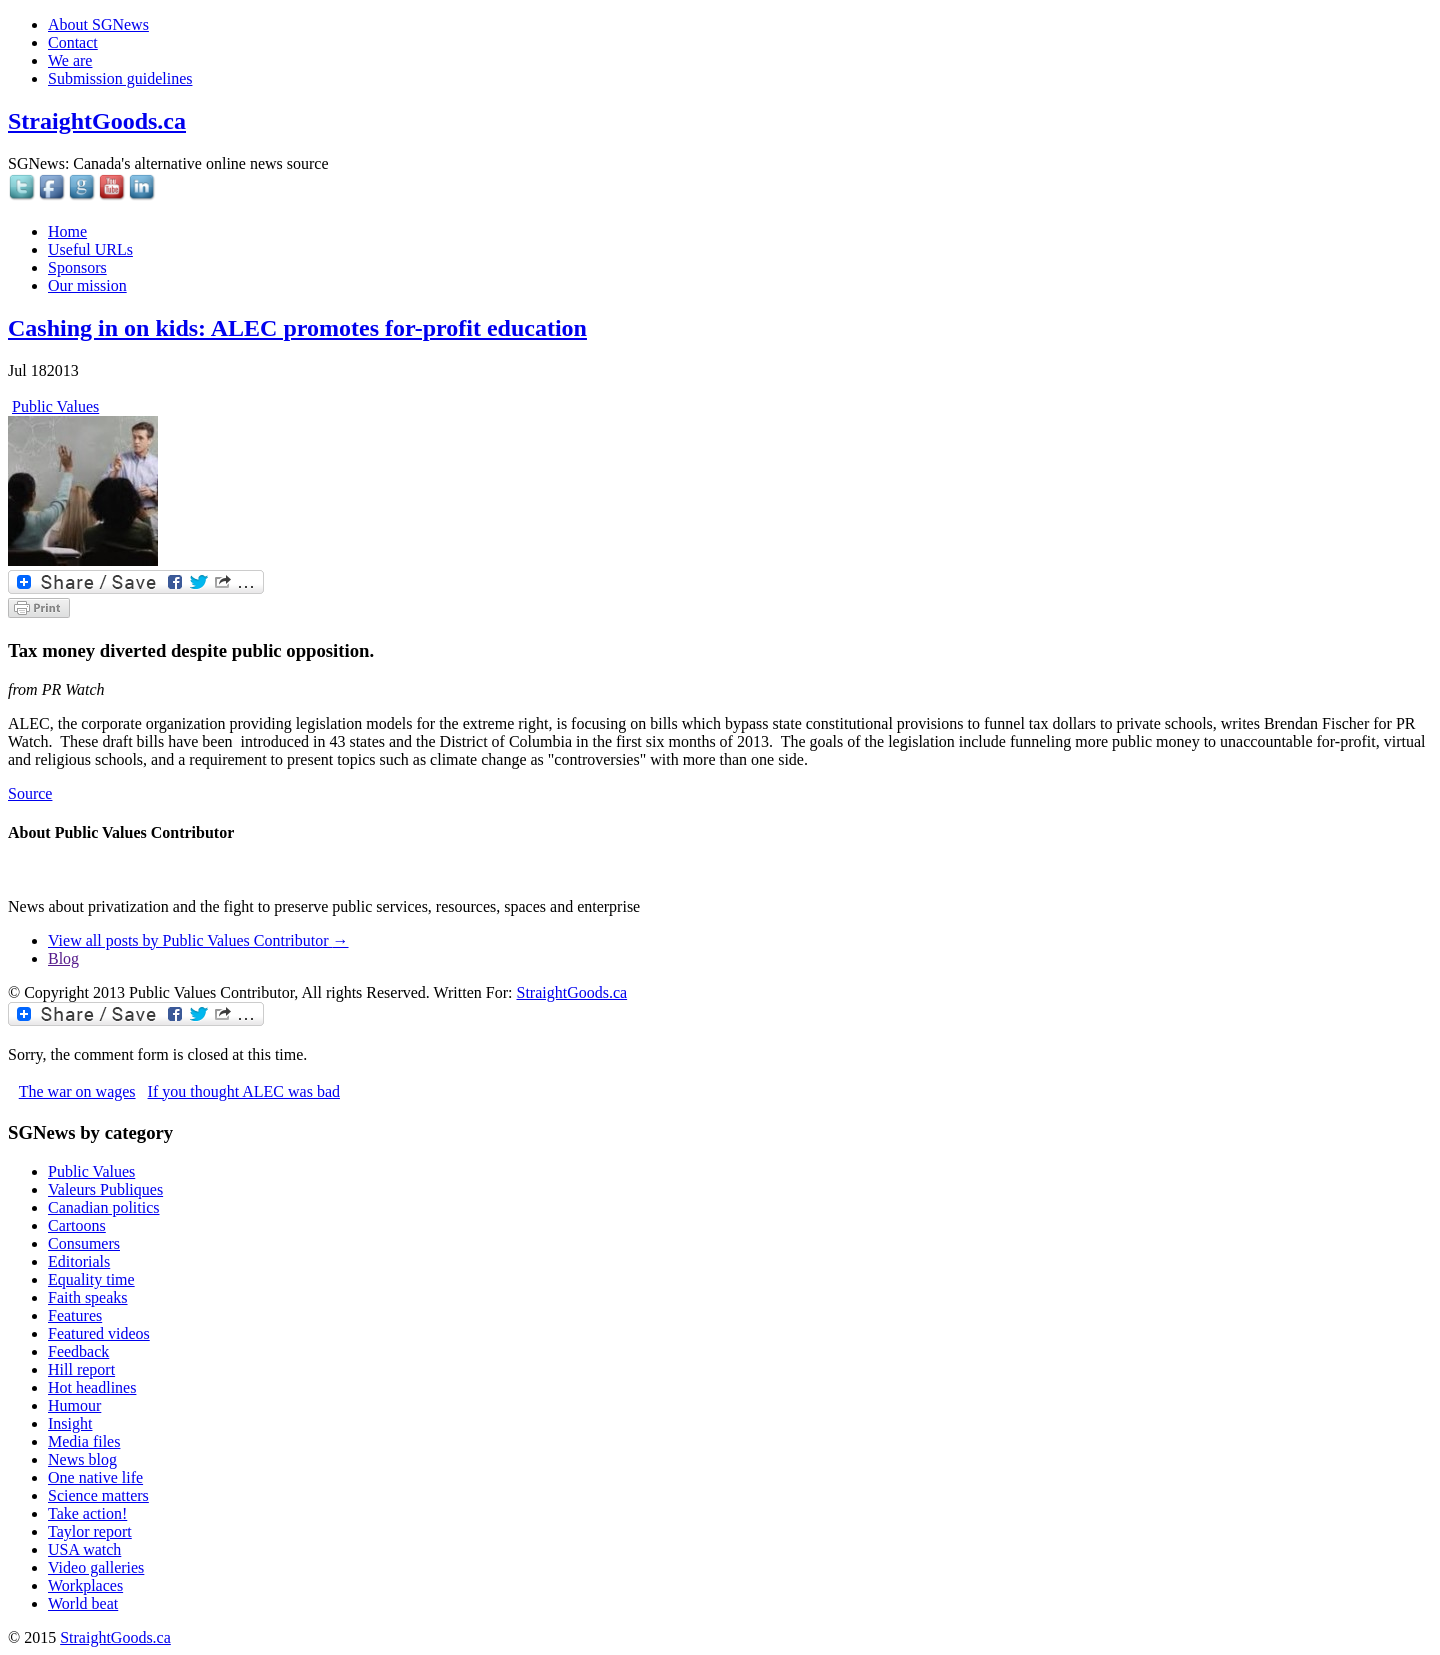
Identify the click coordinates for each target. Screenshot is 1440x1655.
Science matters (98, 1495)
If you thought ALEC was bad (244, 1091)
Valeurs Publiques (105, 1189)
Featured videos (99, 1333)
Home (67, 231)
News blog (82, 1459)
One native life (95, 1477)
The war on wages (77, 1091)
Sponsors (77, 267)
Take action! (87, 1513)
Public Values (55, 406)
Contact (73, 42)
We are (70, 60)
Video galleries (96, 1567)
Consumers (84, 1243)
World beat (83, 1603)
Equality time (91, 1279)
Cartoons (77, 1225)
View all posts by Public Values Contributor (198, 940)
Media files (84, 1441)
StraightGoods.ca (97, 121)
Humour (74, 1405)
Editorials (79, 1261)
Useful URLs (90, 249)
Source (30, 793)
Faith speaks (88, 1297)
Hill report (81, 1369)
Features (75, 1315)
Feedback (78, 1351)
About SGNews (98, 24)
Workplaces (85, 1585)
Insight (70, 1423)
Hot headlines (92, 1387)
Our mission (87, 285)
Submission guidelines (120, 78)
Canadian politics (104, 1207)
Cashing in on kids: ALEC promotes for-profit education (297, 328)
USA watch (84, 1549)
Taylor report (90, 1531)
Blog (63, 958)
